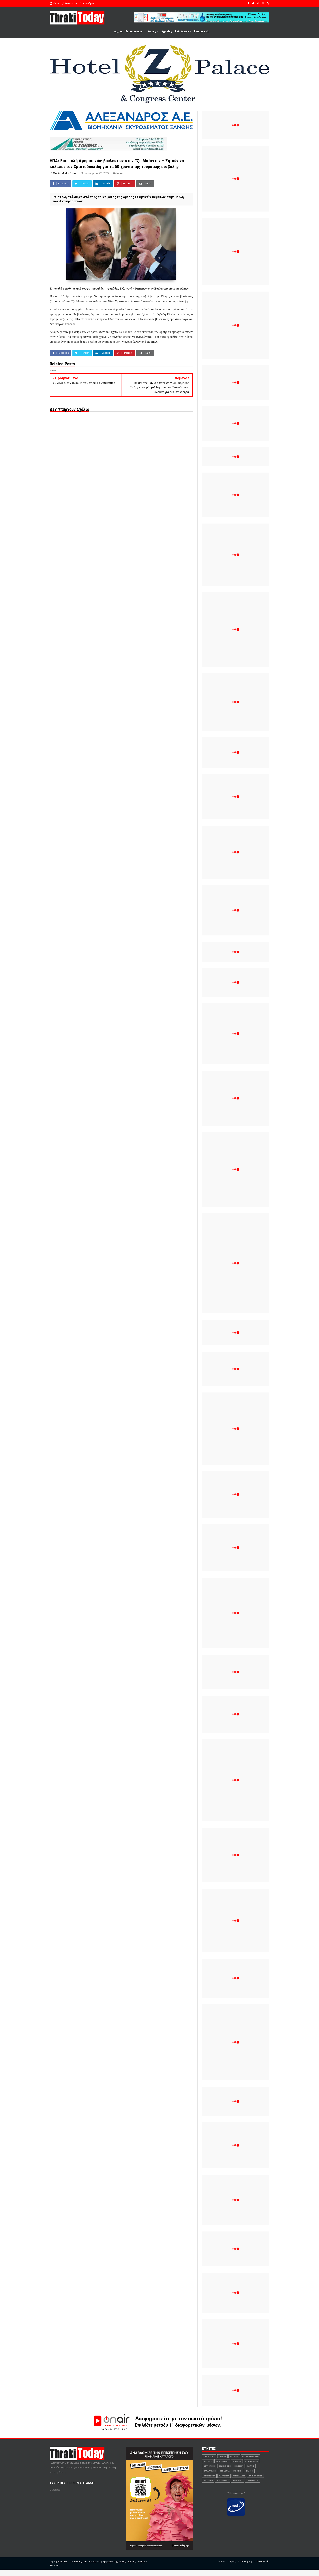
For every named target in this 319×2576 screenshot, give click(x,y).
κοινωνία (225, 2471)
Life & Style (209, 2456)
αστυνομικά (251, 2461)
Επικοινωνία (201, 31)
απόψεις (237, 2461)
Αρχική (118, 31)
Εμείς (233, 2561)
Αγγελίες (166, 31)
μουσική (237, 2471)
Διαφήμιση (89, 3)
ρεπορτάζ (238, 2480)
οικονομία (209, 2476)
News (119, 173)
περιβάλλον (239, 2476)
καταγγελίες (210, 2471)
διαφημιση (209, 2466)
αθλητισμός (222, 2461)
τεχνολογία (253, 2480)
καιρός (250, 2466)
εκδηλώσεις (225, 2466)
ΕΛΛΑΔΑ (222, 2456)
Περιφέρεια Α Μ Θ (250, 2456)
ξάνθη (249, 2471)
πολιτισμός (223, 2480)
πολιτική (208, 2480)
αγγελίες (208, 2461)
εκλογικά (238, 2466)
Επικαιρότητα (133, 31)
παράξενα (224, 2476)
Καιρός (152, 31)
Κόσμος (234, 2456)
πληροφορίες (255, 2476)
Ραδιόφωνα (182, 31)
